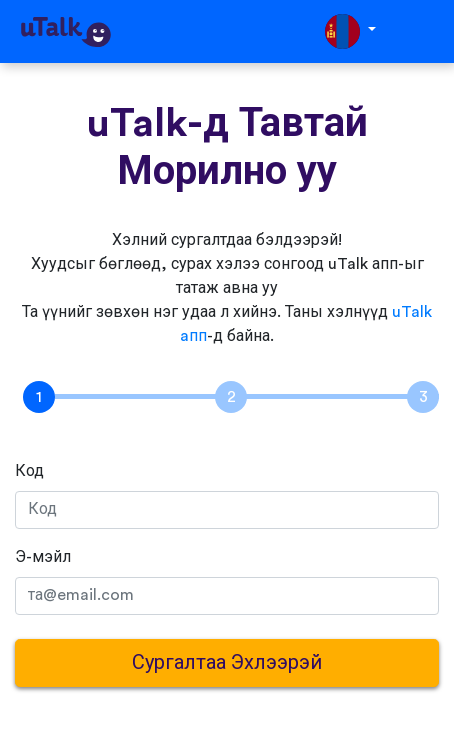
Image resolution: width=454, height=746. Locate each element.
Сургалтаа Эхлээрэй (227, 663)
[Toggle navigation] (425, 31)
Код (29, 471)
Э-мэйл (43, 557)
